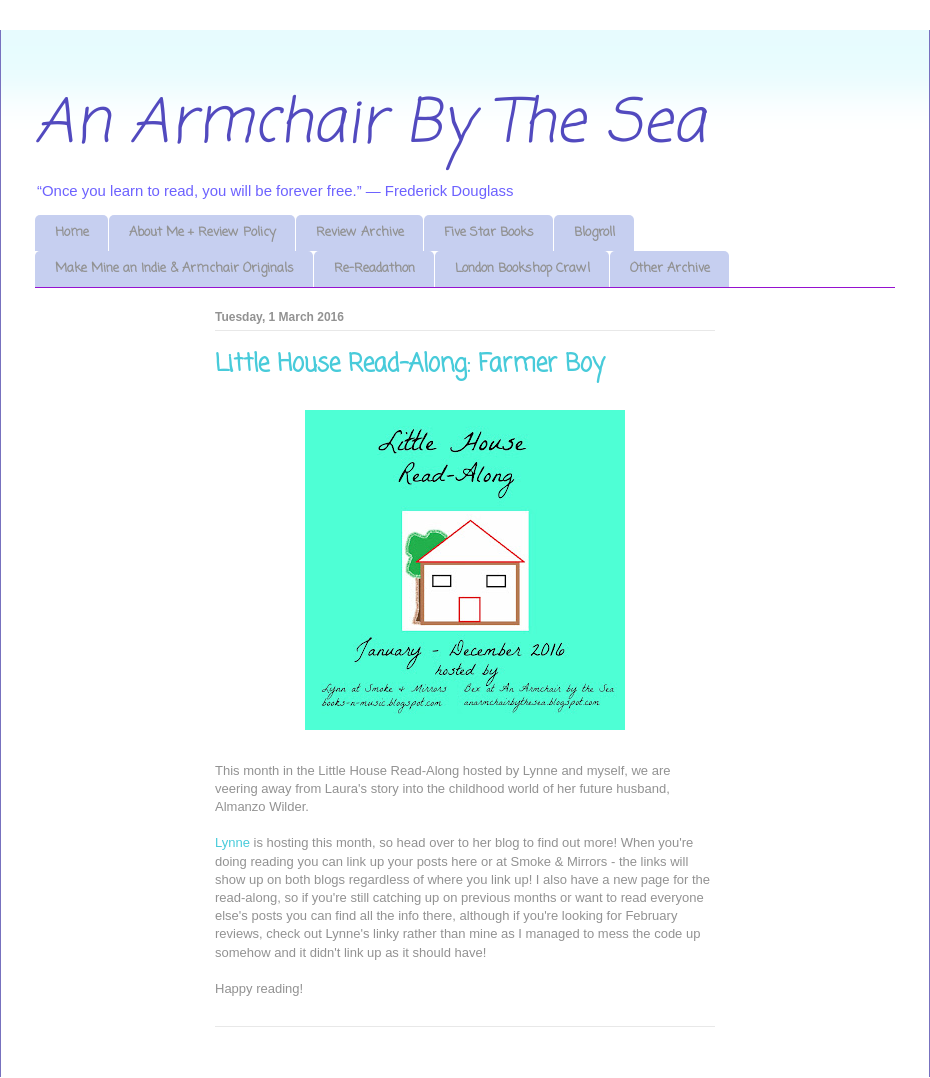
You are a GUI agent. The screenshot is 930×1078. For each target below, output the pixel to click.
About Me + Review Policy (202, 232)
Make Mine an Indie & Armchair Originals (174, 268)
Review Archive (360, 232)
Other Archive (670, 268)
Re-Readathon (374, 268)
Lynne (232, 842)
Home (72, 232)
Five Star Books (489, 232)
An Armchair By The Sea (370, 124)
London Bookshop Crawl (522, 268)
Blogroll (594, 232)
